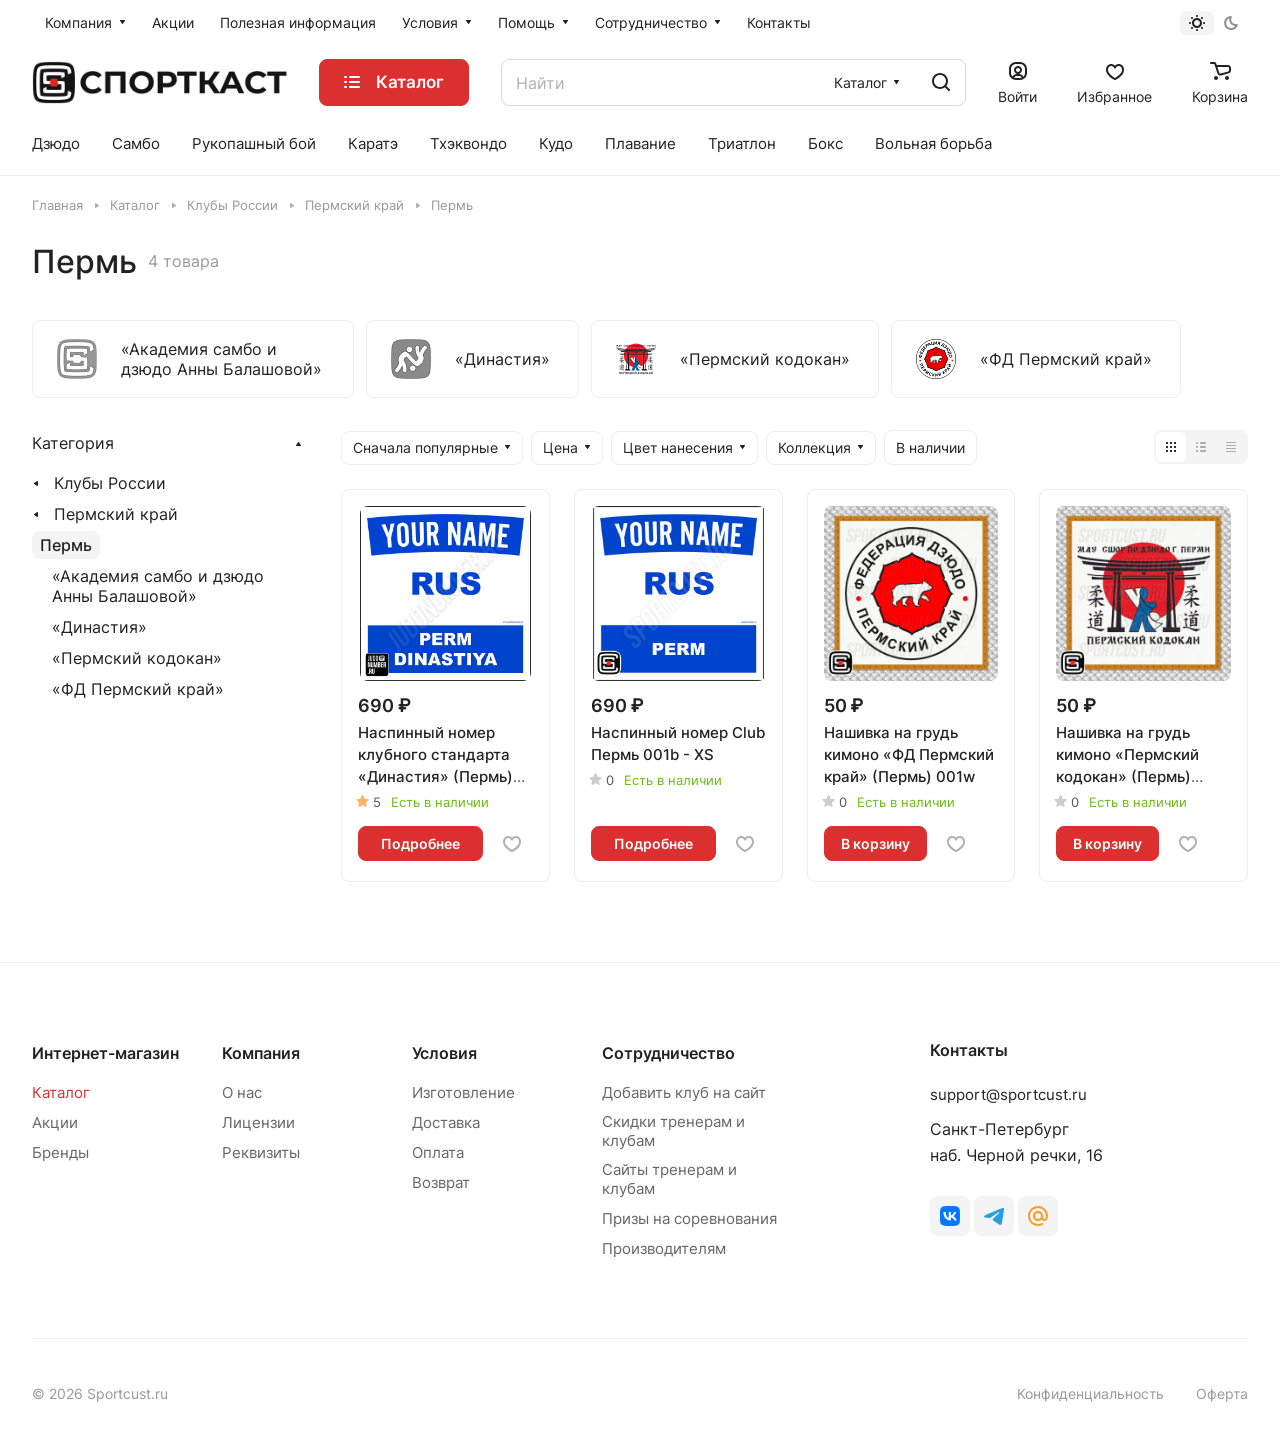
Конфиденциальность (1090, 1393)
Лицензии (258, 1122)
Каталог (61, 1092)
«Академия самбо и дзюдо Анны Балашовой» (158, 586)
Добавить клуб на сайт (684, 1092)
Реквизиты (261, 1152)
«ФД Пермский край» (138, 689)
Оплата (438, 1152)
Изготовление (463, 1092)
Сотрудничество (668, 1053)
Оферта (1222, 1393)
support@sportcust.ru (1008, 1094)
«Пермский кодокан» (137, 658)
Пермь (66, 545)
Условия (444, 1053)
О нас (242, 1092)
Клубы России (110, 483)
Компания (261, 1053)
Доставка (446, 1122)
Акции (55, 1122)
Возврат (441, 1182)
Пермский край (116, 514)
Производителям (664, 1248)
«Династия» (99, 627)
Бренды (60, 1152)
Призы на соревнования (689, 1218)
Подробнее (420, 843)
